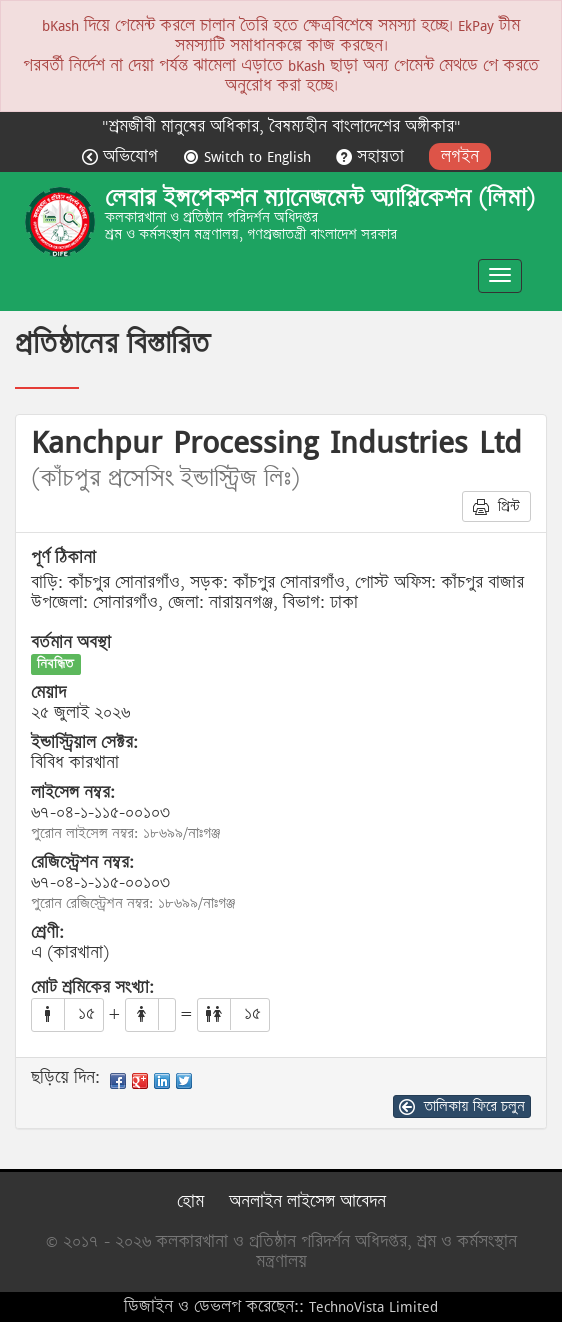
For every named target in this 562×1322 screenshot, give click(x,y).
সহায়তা (372, 156)
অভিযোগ (122, 156)
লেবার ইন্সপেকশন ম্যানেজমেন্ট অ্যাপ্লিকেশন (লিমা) (320, 198)
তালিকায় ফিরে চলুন (462, 1106)
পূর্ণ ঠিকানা (63, 558)
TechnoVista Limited (373, 1306)
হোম (190, 1201)
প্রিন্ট (496, 506)
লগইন (460, 156)
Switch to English (249, 156)
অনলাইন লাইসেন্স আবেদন (307, 1201)
